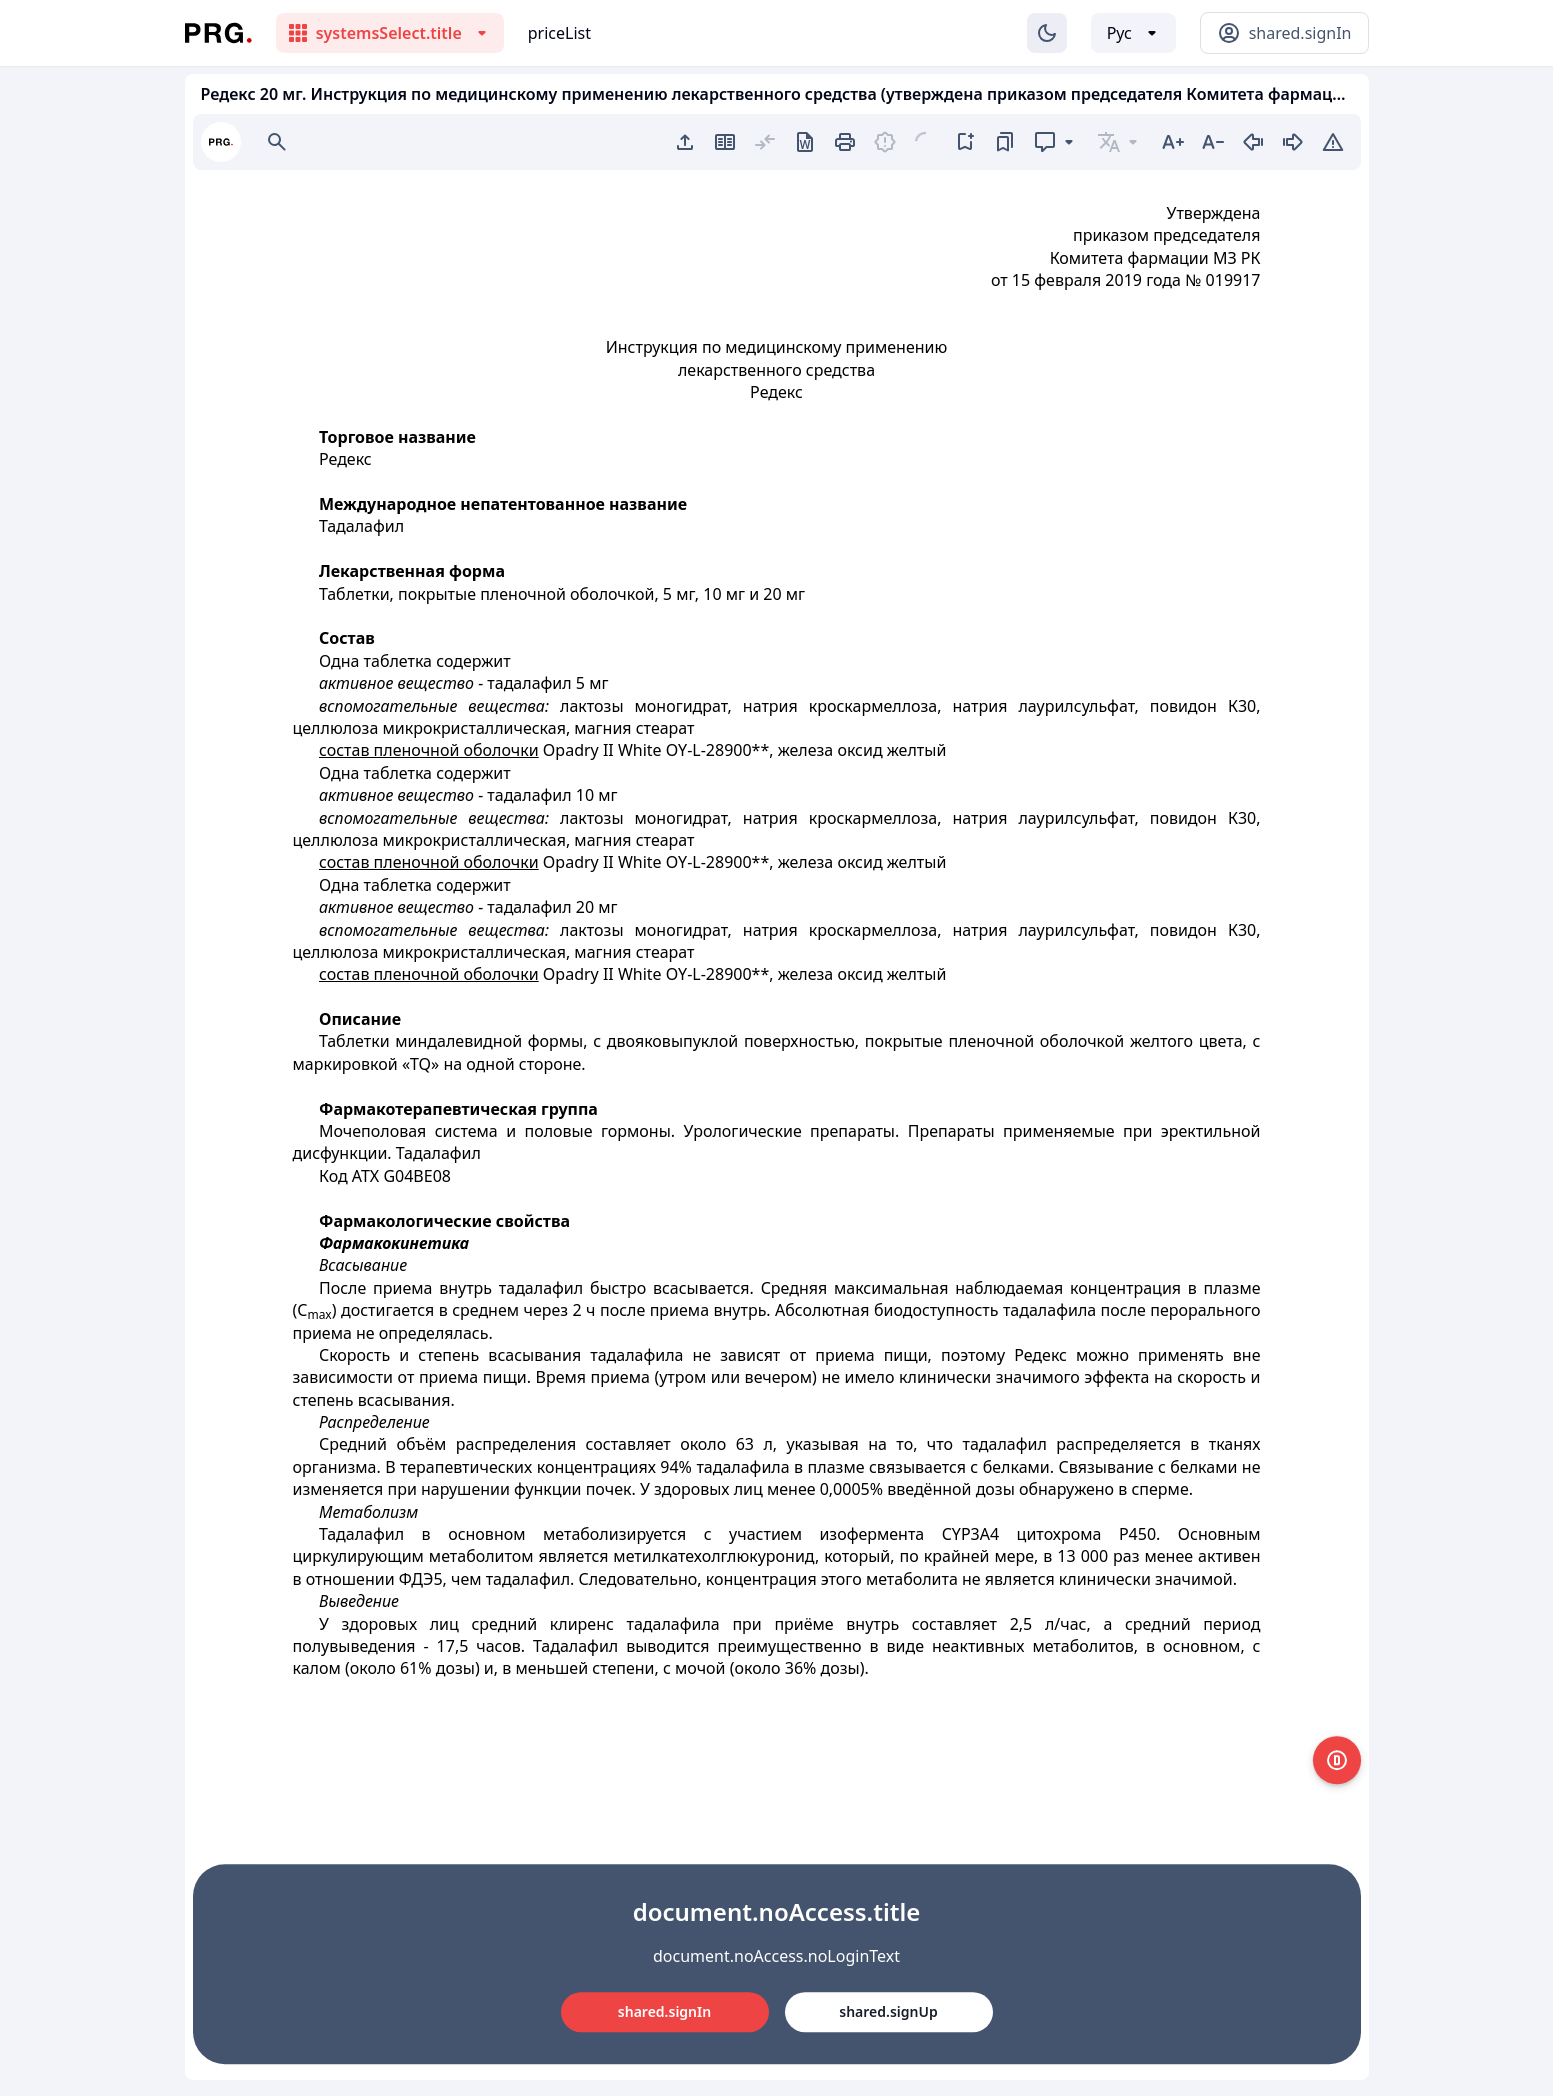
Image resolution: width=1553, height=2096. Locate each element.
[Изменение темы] (1047, 33)
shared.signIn (664, 2011)
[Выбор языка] (1133, 33)
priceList (559, 33)
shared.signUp (888, 2011)
